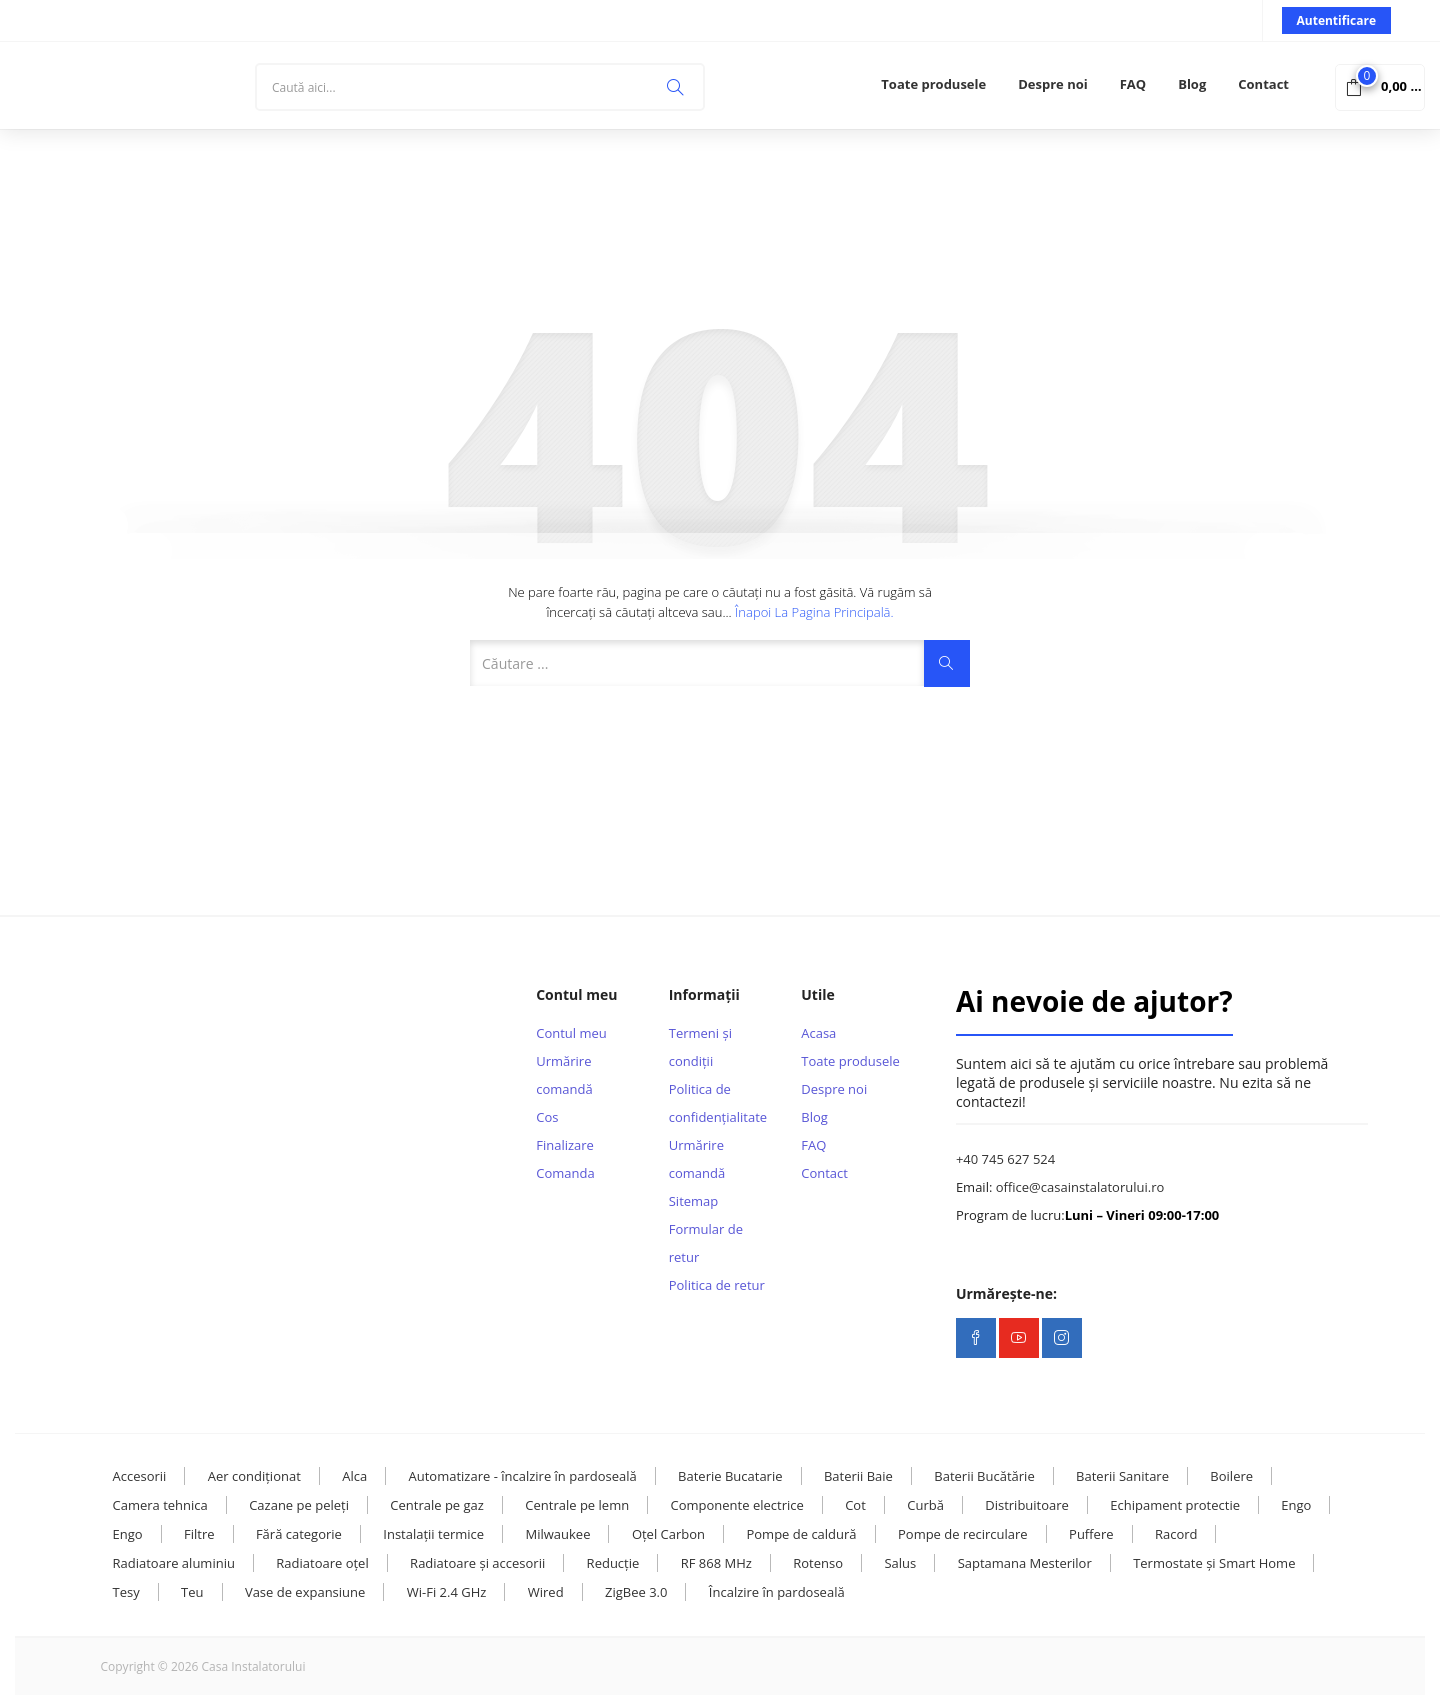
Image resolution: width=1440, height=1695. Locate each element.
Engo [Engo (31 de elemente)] (128, 1534)
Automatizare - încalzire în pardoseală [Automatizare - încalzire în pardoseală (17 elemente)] (523, 1476)
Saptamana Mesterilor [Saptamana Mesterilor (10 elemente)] (1025, 1563)
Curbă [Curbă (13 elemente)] (925, 1505)
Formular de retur (706, 1243)
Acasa (818, 1033)
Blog (1192, 84)
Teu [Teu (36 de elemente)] (192, 1592)
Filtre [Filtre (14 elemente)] (199, 1534)
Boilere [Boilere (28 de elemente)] (1231, 1476)
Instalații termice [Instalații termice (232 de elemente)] (433, 1534)
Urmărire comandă (564, 1075)
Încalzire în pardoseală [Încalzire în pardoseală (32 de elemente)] (777, 1592)
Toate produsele (933, 84)
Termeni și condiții (700, 1047)
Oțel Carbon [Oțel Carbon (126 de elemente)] (668, 1534)
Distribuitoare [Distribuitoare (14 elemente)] (1027, 1505)
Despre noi (1053, 84)
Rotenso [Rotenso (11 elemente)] (818, 1563)
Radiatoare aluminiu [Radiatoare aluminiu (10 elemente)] (174, 1563)
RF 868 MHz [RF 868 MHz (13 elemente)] (716, 1563)
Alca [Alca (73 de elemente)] (354, 1476)
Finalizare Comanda (565, 1159)
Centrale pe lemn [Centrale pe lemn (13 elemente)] (577, 1505)
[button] (1380, 86)
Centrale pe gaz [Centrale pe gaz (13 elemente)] (437, 1505)
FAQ (1133, 84)
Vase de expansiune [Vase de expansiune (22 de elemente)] (305, 1592)
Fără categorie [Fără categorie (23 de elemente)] (299, 1534)
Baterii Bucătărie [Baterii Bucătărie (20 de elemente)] (984, 1476)
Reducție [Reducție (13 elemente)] (613, 1563)
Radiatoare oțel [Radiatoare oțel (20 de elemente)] (322, 1563)
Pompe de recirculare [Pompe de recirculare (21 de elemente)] (963, 1534)
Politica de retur (717, 1285)
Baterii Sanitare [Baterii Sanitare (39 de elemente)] (1122, 1476)
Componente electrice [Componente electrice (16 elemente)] (737, 1505)
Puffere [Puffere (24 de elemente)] (1091, 1534)
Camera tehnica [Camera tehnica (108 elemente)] (160, 1505)
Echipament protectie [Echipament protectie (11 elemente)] (1175, 1505)
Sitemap (694, 1201)
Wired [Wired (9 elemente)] (546, 1592)
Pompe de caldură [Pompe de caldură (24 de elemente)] (801, 1534)
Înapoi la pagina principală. (814, 612)
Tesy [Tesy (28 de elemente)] (126, 1592)
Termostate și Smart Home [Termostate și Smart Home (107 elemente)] (1214, 1563)
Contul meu (571, 1033)
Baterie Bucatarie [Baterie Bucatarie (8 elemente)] (730, 1476)
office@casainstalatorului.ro (1080, 1187)
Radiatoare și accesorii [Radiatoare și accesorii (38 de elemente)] (477, 1563)
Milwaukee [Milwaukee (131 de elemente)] (558, 1534)
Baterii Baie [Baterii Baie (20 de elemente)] (858, 1476)
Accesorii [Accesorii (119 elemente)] (140, 1476)
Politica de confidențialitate (718, 1103)
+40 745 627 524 (1005, 1159)
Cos (547, 1117)
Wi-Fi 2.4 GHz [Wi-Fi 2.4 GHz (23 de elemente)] (447, 1592)
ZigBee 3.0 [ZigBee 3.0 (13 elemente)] (636, 1592)
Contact (1263, 84)
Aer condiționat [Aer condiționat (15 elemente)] (254, 1476)
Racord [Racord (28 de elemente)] (1176, 1534)
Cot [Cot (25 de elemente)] (855, 1505)
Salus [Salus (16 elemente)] (900, 1563)
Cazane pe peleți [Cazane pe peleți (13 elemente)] (299, 1505)
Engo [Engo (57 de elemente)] (1296, 1505)
